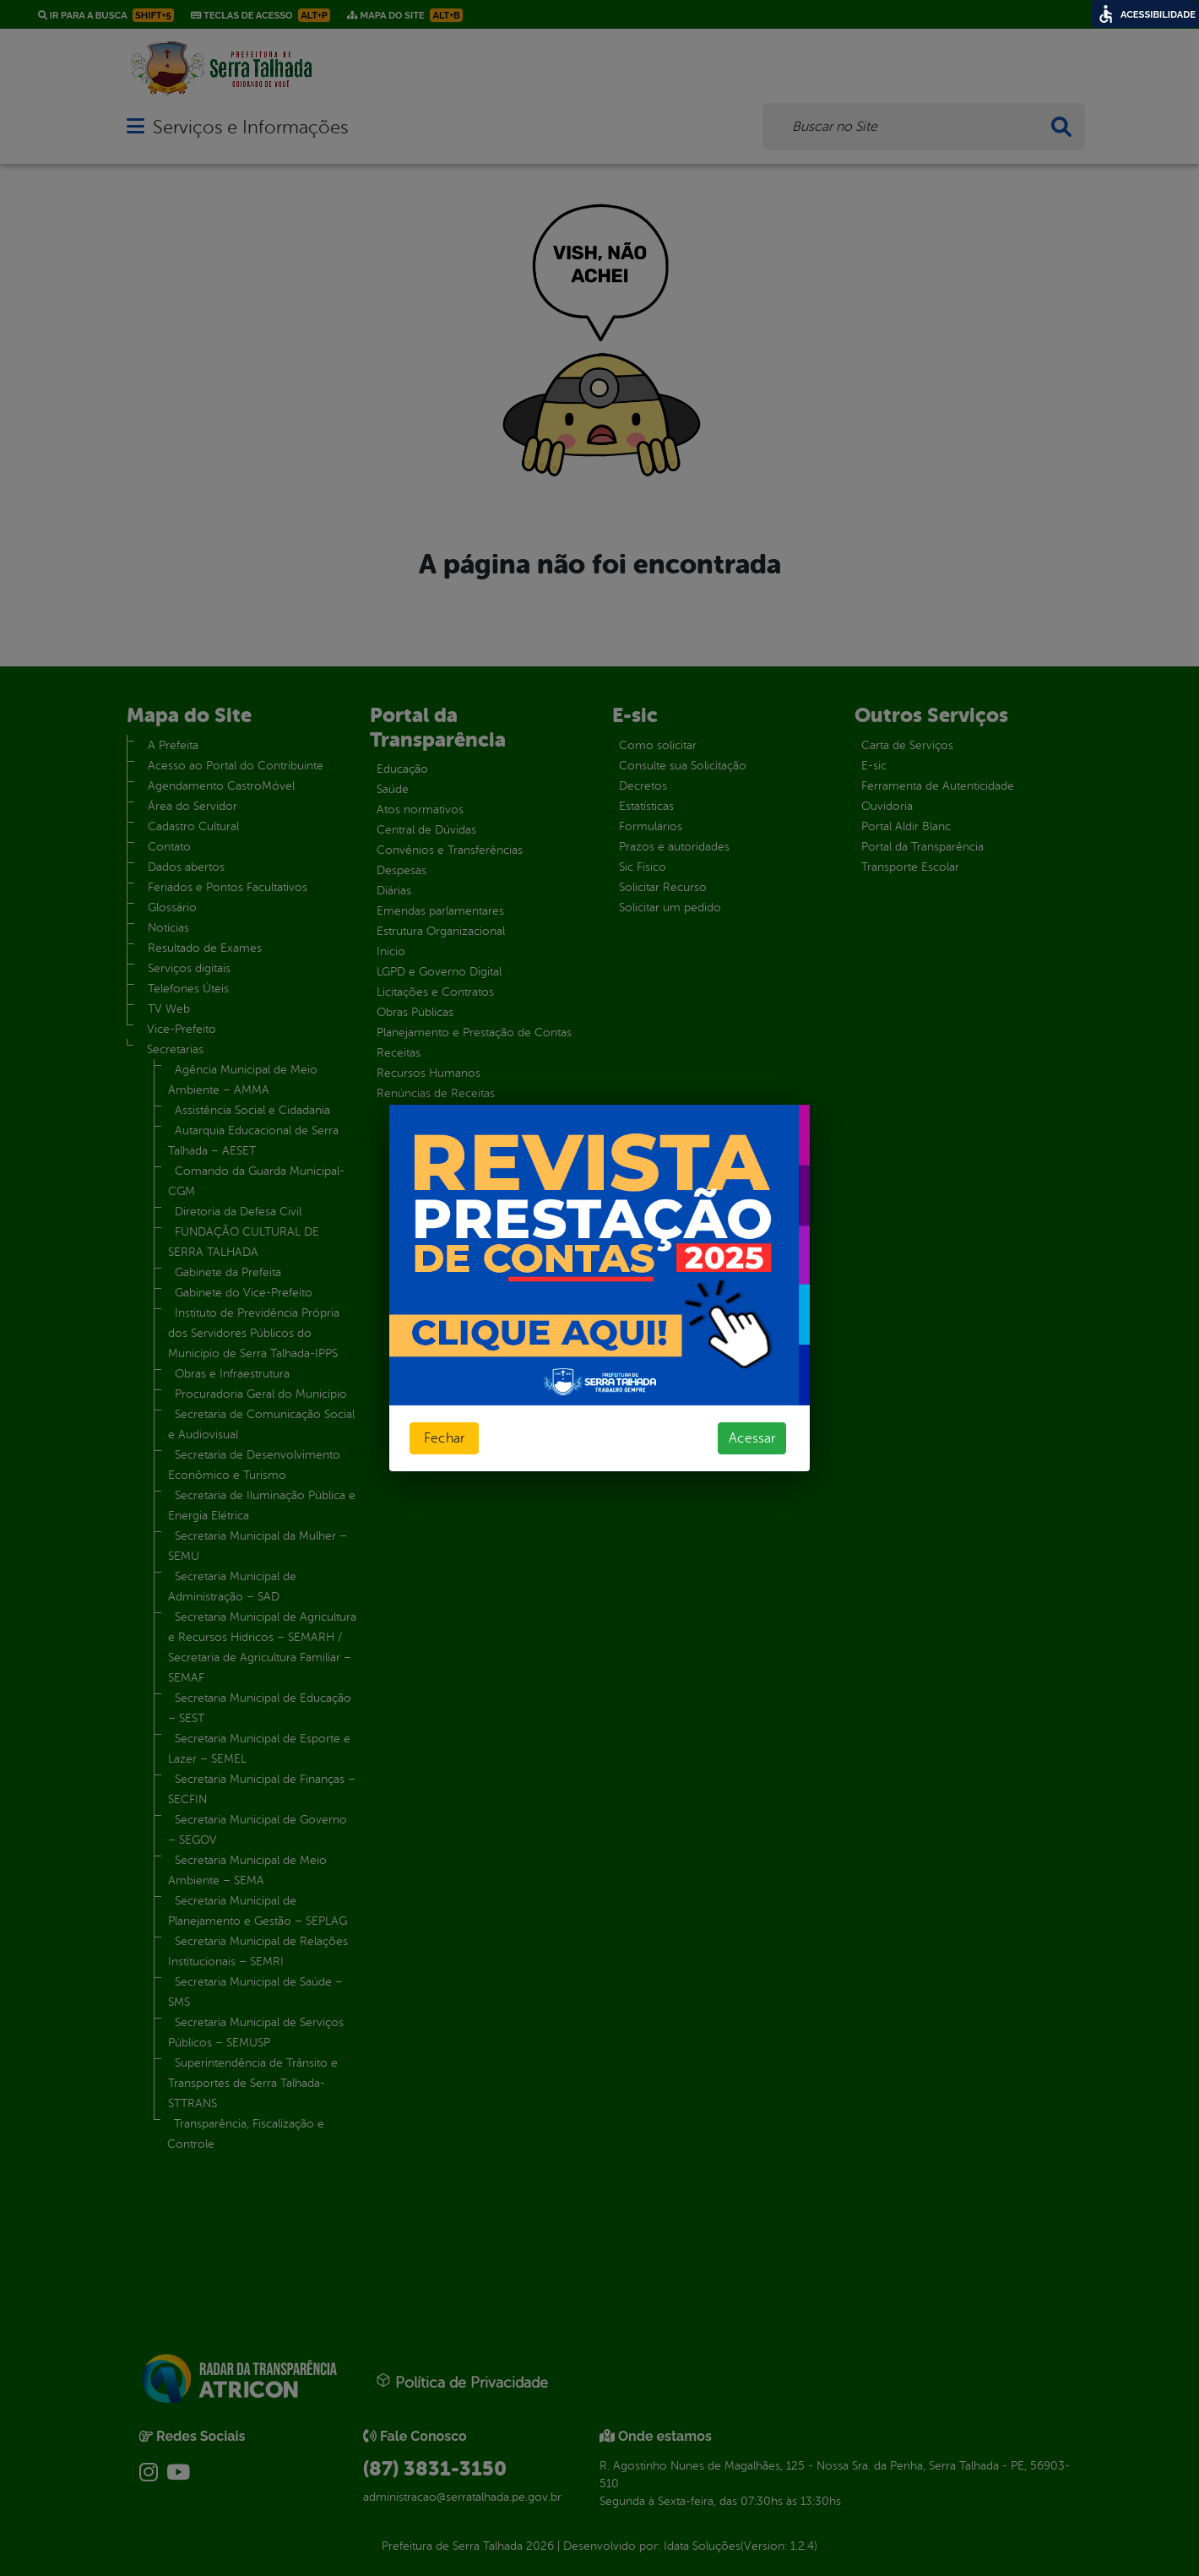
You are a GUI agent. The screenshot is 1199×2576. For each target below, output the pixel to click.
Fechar (444, 1438)
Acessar (752, 1438)
